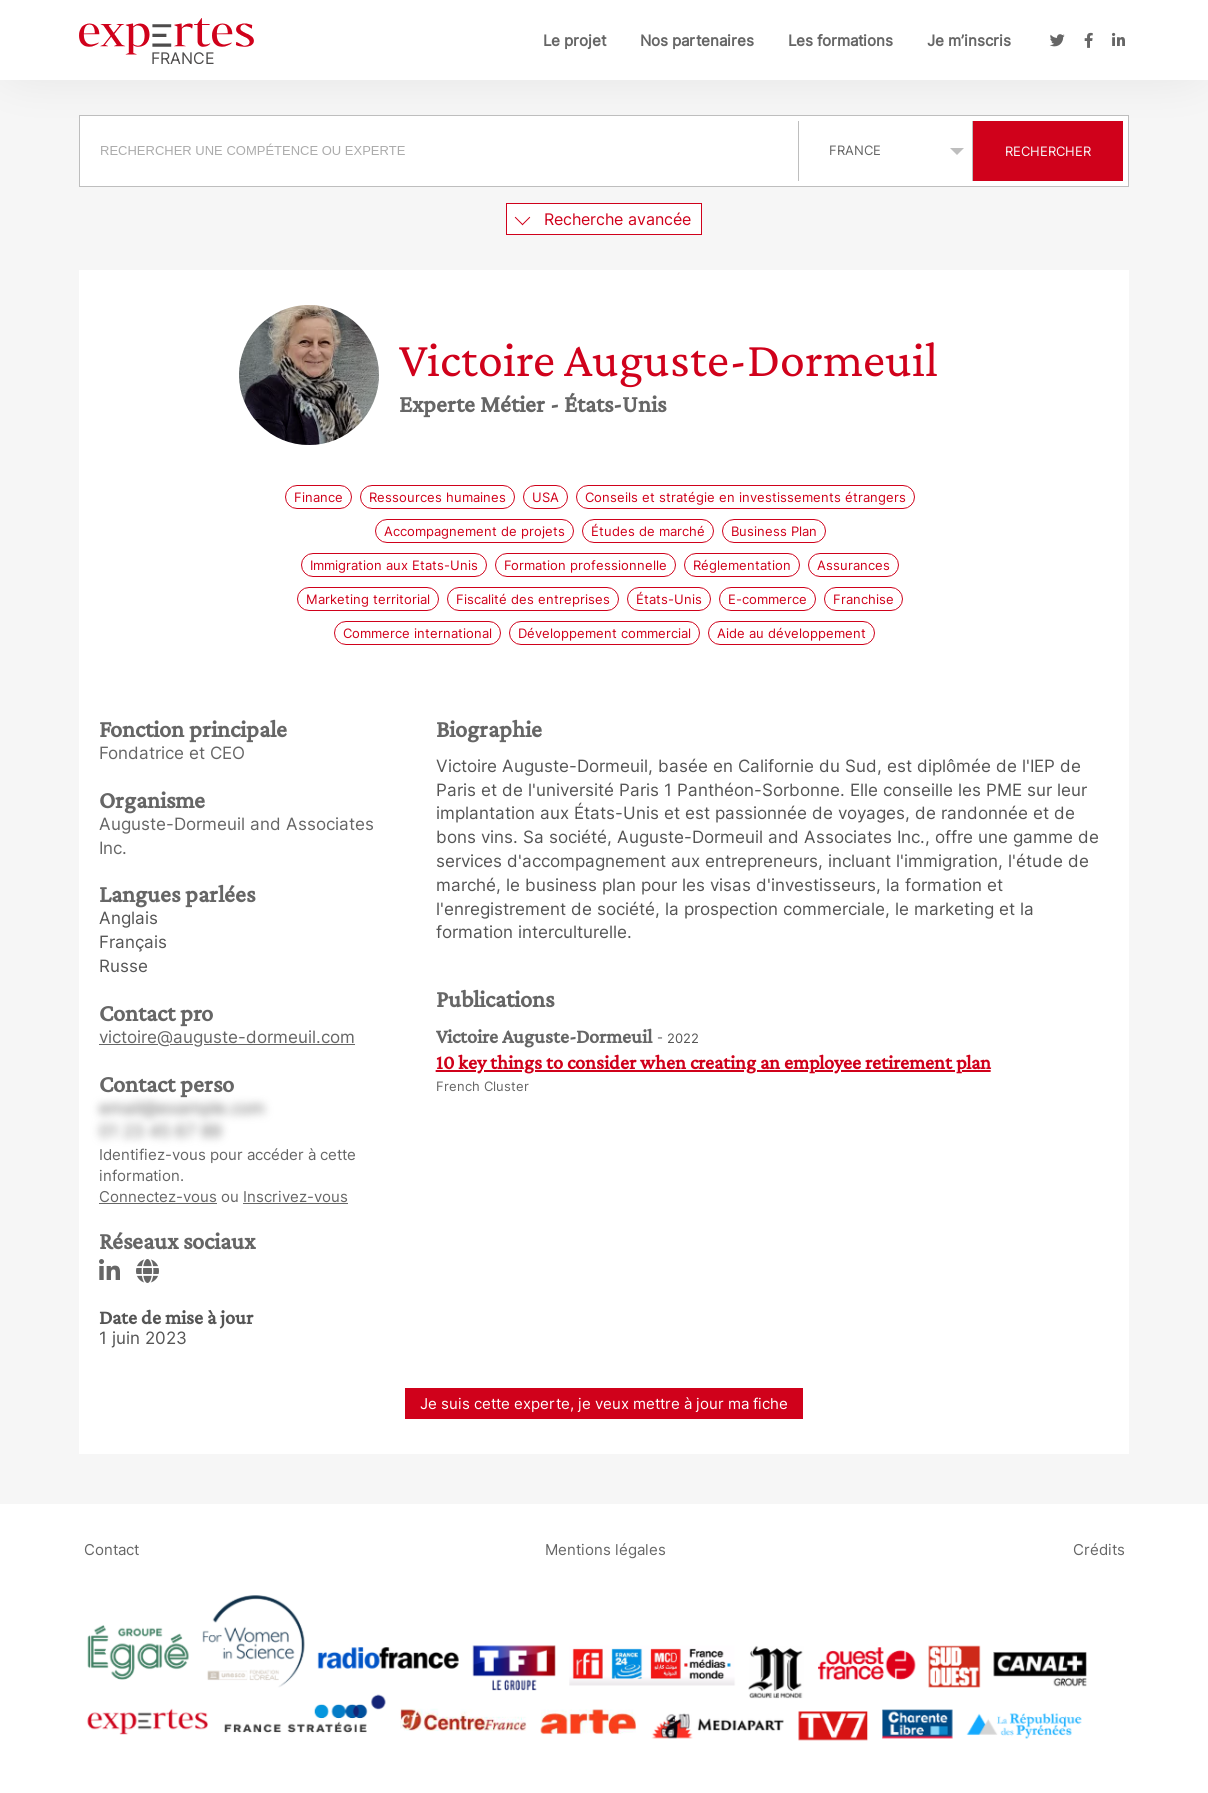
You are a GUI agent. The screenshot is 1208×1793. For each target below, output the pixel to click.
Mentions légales (605, 1548)
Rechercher (1048, 151)
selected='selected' (885, 150)
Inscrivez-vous (295, 1196)
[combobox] (441, 151)
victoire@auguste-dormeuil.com (227, 1037)
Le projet (574, 40)
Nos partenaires (697, 40)
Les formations (840, 40)
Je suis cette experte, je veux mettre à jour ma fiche (604, 1403)
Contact (111, 1548)
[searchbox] (439, 151)
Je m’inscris (969, 40)
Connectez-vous (158, 1196)
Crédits (1099, 1548)
